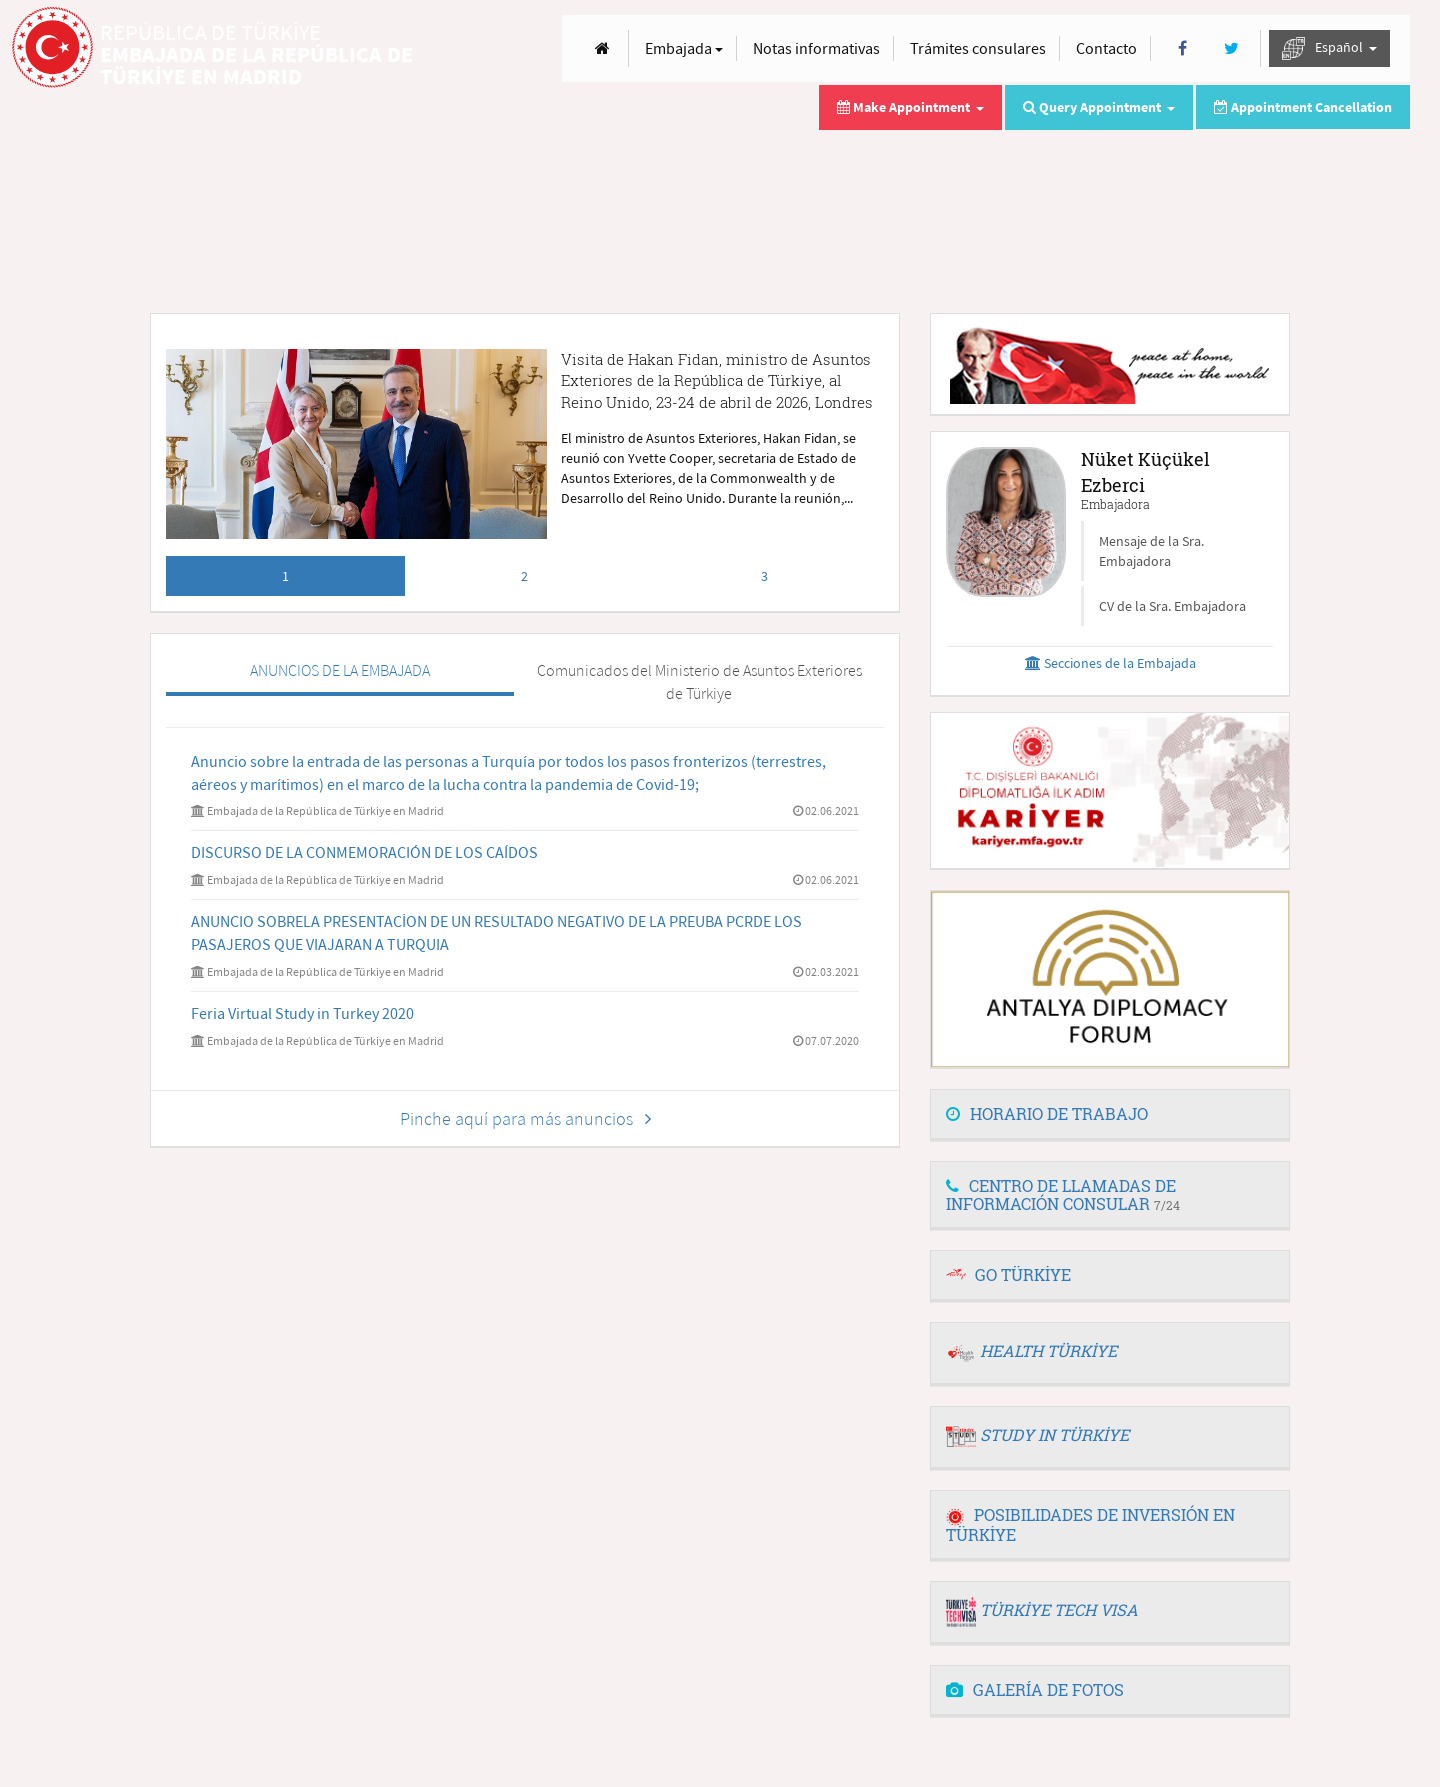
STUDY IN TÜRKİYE (1054, 1434)
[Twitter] (1231, 48)
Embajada (684, 48)
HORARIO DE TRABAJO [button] (1047, 1113)
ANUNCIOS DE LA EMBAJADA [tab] (340, 670)
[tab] (1110, 1115)
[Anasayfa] (602, 48)
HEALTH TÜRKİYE (1048, 1350)
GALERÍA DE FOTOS (1035, 1689)
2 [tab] (524, 576)
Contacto (1106, 48)
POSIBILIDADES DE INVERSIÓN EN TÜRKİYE (1090, 1524)
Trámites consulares (978, 48)
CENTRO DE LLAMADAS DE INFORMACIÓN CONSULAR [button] (1063, 1194)
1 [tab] (285, 576)
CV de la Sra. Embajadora (1172, 606)
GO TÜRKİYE (1023, 1274)
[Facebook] (1182, 48)
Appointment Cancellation (1303, 107)
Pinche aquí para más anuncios (525, 1118)
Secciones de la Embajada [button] (1110, 663)
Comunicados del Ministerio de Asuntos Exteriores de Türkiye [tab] (699, 681)
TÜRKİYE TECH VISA (1059, 1609)
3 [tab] (764, 576)
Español (1329, 48)
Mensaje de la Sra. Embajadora (1151, 551)
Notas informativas (816, 48)
